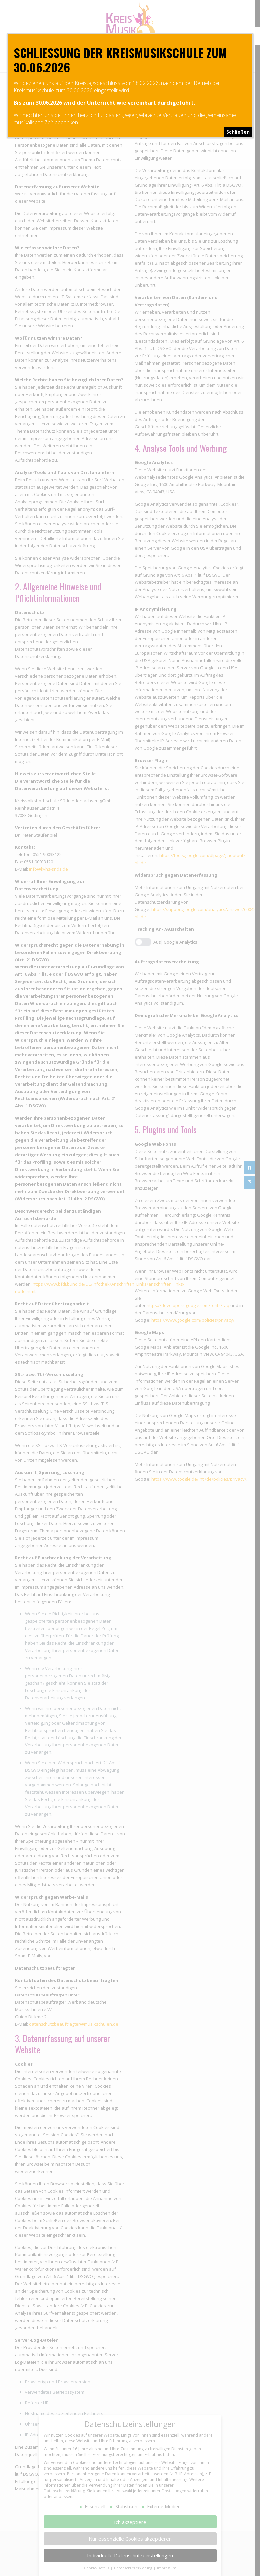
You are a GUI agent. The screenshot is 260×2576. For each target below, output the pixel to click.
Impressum (166, 2568)
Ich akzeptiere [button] (130, 2521)
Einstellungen (174, 2491)
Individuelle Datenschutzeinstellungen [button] (130, 2555)
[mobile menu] (22, 63)
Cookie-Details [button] (97, 2568)
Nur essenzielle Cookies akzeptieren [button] (130, 2538)
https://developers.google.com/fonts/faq (188, 1305)
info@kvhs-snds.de (48, 869)
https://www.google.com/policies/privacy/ (193, 1320)
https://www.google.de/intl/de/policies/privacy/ (198, 1479)
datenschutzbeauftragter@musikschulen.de (73, 2024)
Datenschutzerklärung (64, 2491)
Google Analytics (180, 942)
